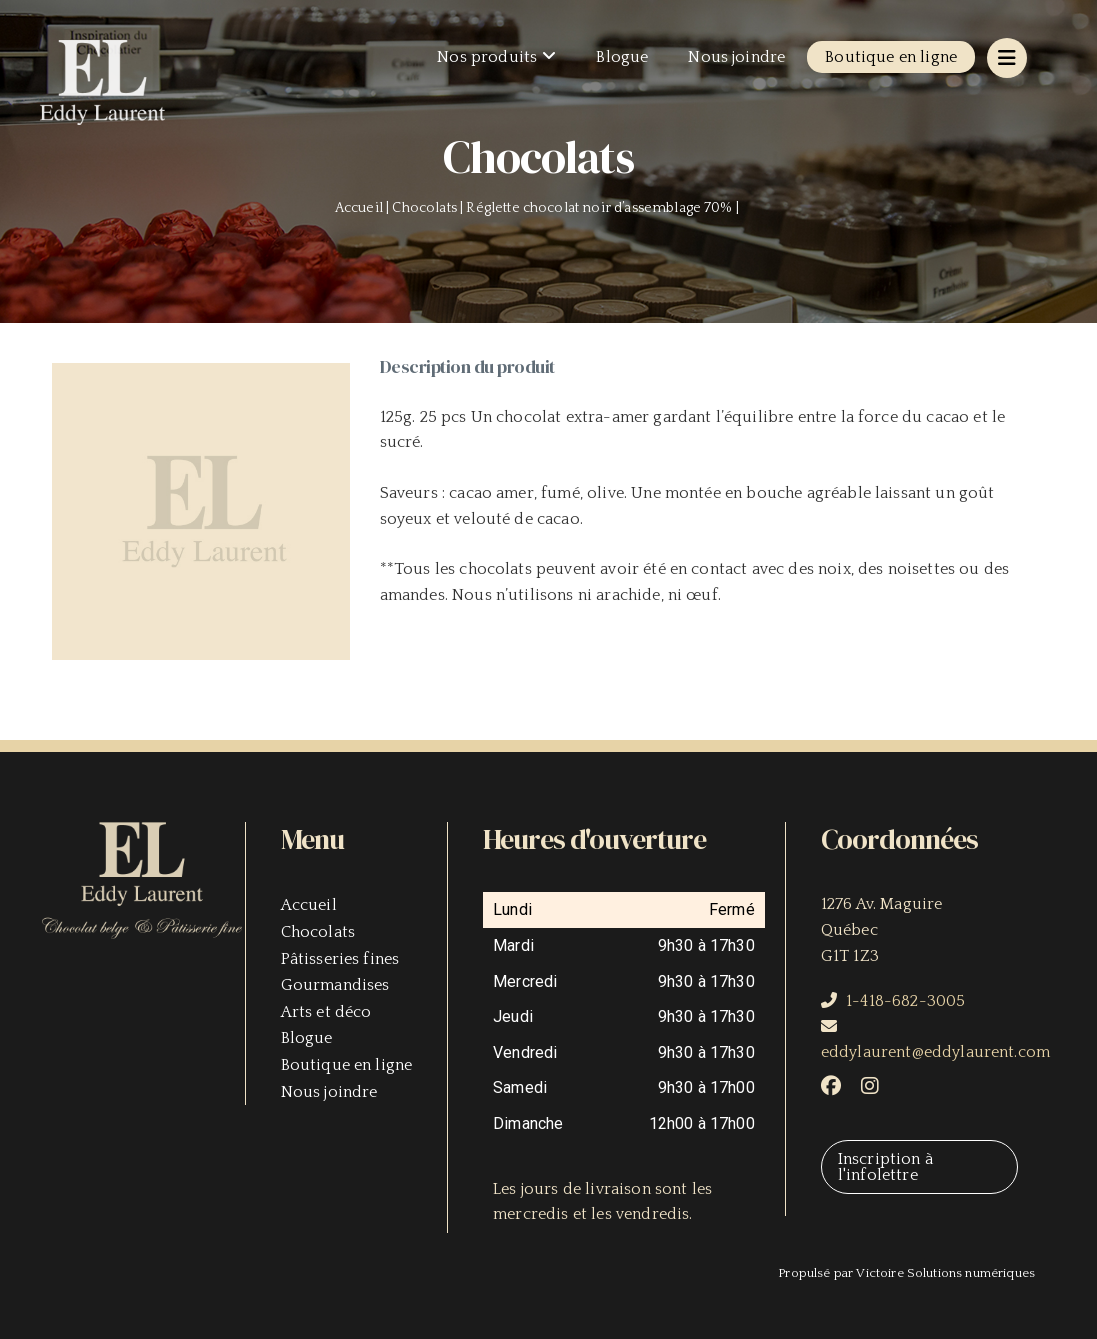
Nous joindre (736, 57)
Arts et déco (326, 1012)
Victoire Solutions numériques (945, 1273)
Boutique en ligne (891, 57)
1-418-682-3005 (905, 1001)
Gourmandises (335, 985)
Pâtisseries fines (340, 959)
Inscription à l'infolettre (885, 1167)
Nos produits (487, 57)
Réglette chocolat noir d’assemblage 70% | (604, 208)
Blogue (622, 57)
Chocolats (318, 932)
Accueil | (364, 208)
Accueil (309, 905)
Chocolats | (429, 208)
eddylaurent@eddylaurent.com (935, 1052)
